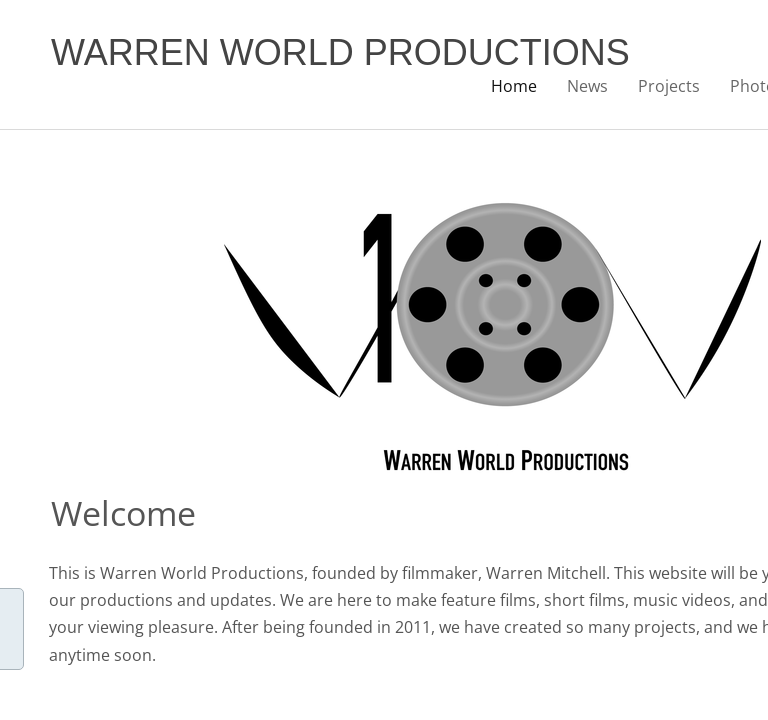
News (587, 86)
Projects (669, 86)
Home (514, 86)
